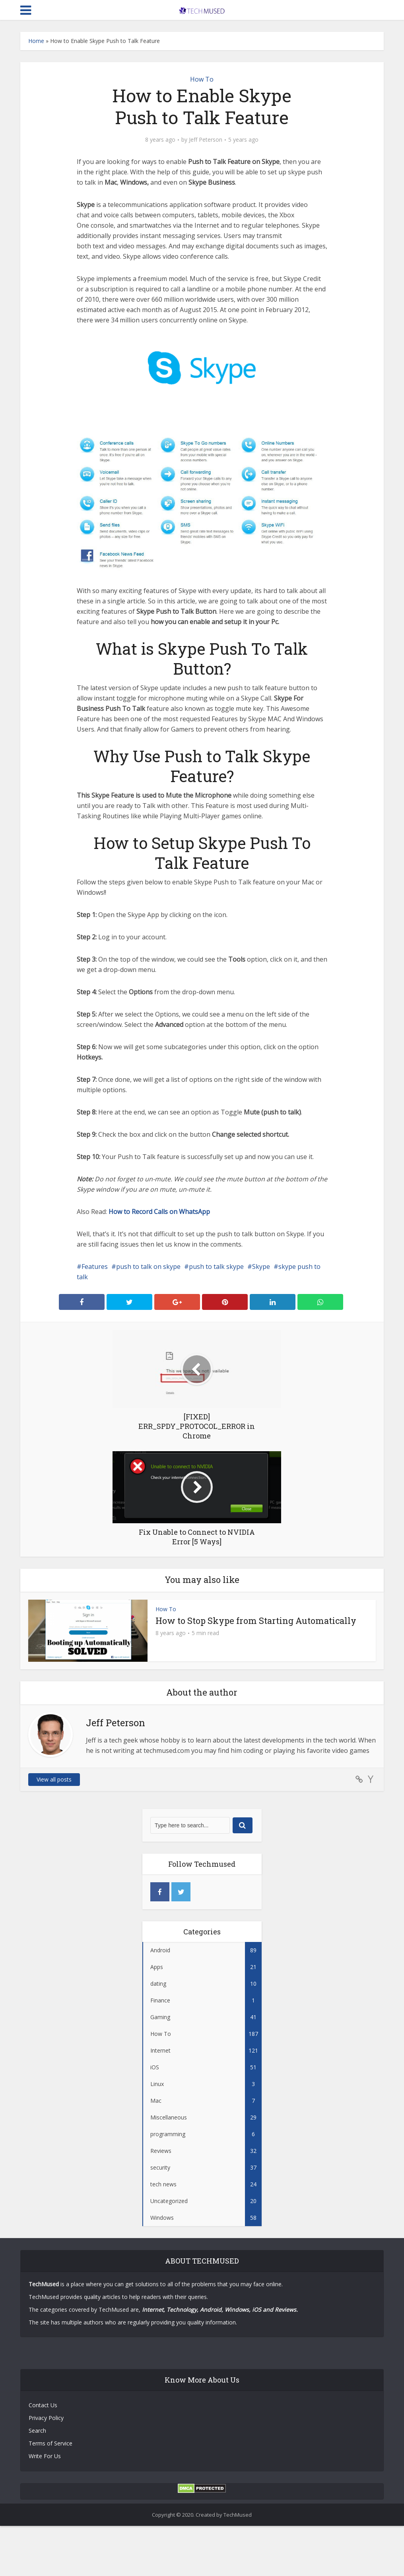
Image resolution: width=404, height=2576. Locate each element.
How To (202, 79)
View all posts (54, 1779)
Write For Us (45, 2456)
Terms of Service (50, 2443)
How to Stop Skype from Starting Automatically (255, 1620)
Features (95, 1266)
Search (37, 2430)
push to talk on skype (148, 1266)
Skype (261, 1266)
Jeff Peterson (205, 139)
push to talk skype (216, 1266)
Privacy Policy (46, 2418)
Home (36, 41)
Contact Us (43, 2405)
